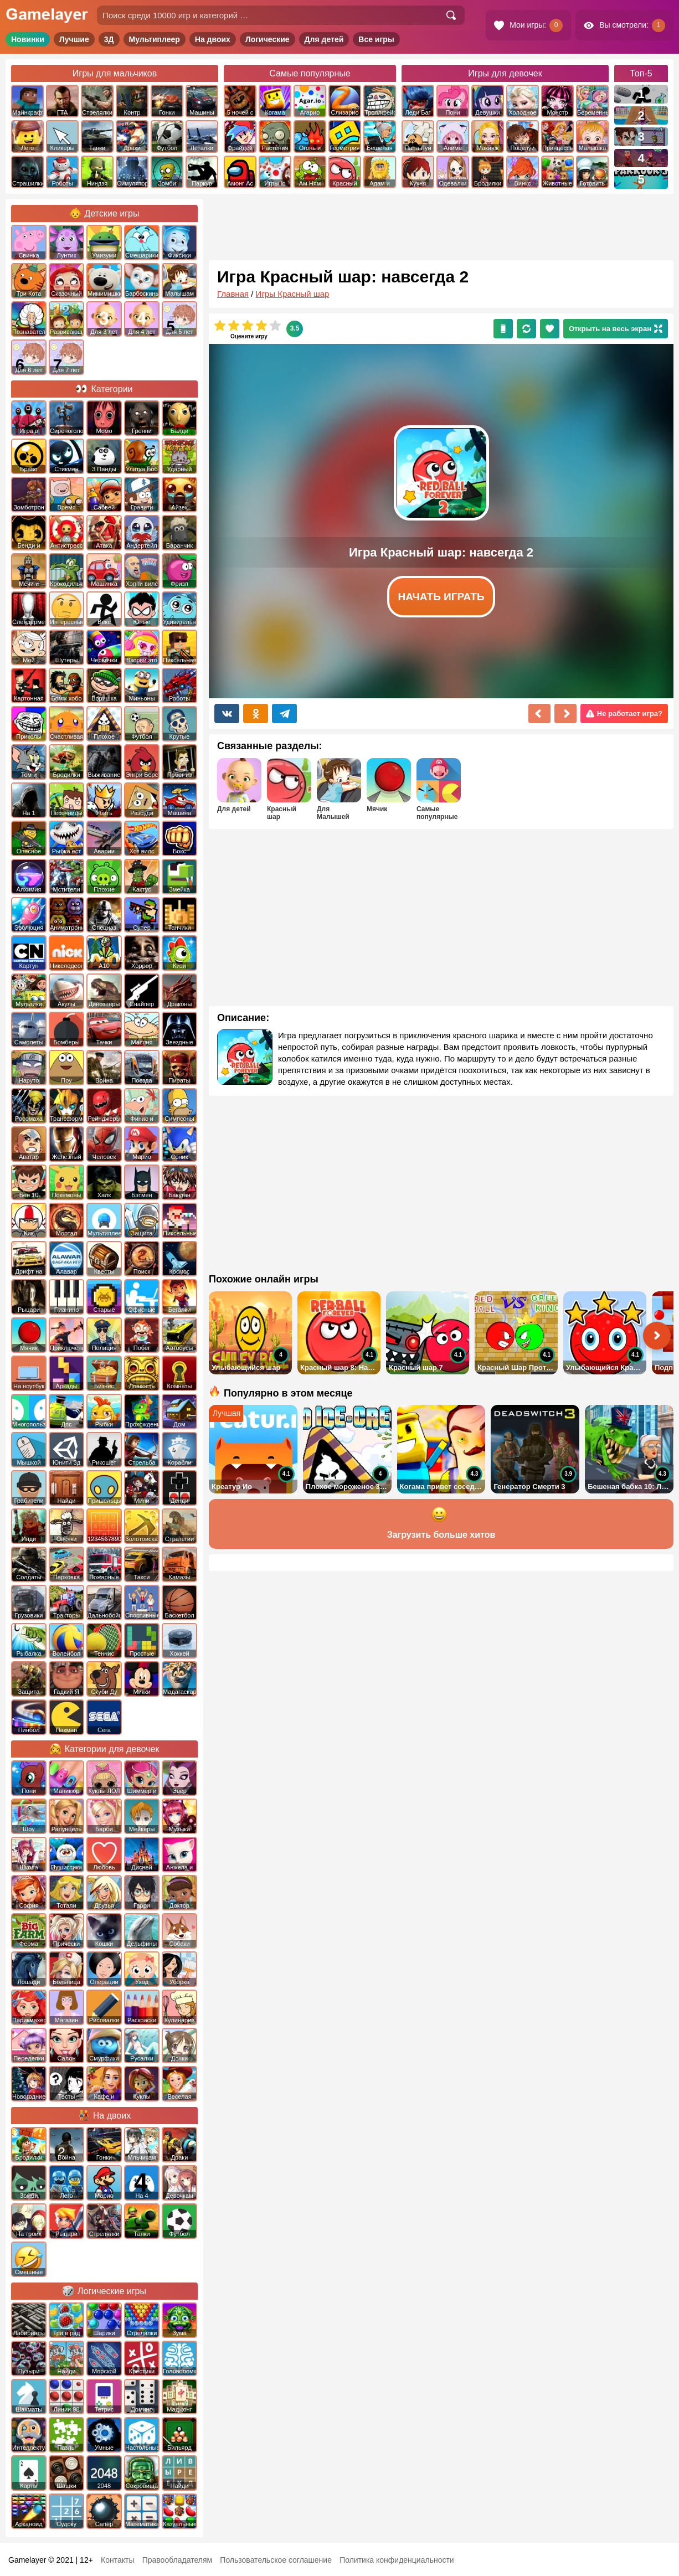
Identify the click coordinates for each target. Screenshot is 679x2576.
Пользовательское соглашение (276, 2560)
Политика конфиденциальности (397, 2560)
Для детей (324, 39)
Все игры (376, 39)
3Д (109, 39)
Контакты (117, 2560)
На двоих (212, 39)
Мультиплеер (154, 39)
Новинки (27, 39)
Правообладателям (177, 2560)
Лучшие (74, 39)
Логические (267, 39)
